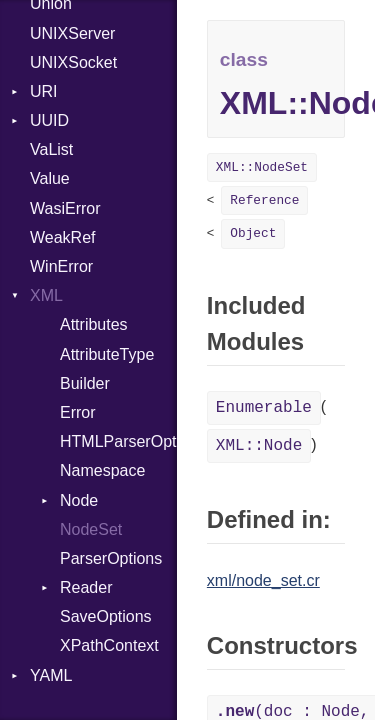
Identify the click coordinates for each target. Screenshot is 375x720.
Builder (85, 383)
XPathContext (109, 645)
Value (50, 178)
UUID (49, 120)
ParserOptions (111, 558)
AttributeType (107, 354)
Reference (264, 200)
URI (44, 91)
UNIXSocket (73, 62)
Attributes (94, 324)
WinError (61, 266)
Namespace (102, 470)
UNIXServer (72, 33)
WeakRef (63, 237)
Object (253, 233)
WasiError (65, 208)
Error (78, 412)
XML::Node (259, 446)
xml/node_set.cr (263, 580)
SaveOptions (106, 616)
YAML (51, 675)
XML (46, 295)
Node (79, 500)
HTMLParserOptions (118, 441)
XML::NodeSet (262, 167)
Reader (86, 587)
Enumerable (264, 408)
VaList (51, 149)
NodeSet (91, 529)
